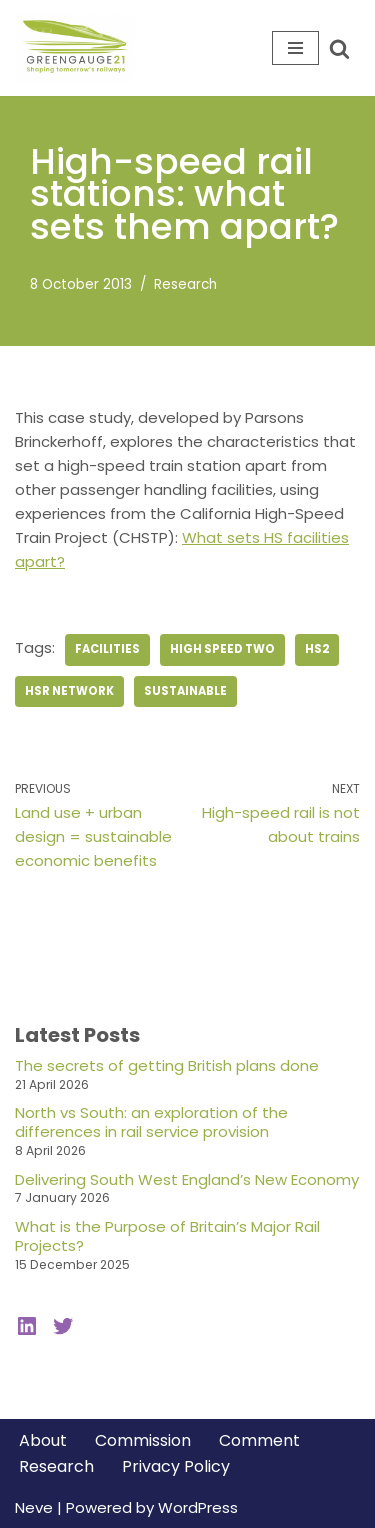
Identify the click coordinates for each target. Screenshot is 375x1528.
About (43, 1440)
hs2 (317, 649)
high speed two (222, 649)
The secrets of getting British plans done (167, 1065)
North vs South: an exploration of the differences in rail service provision (151, 1122)
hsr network (69, 691)
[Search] (339, 48)
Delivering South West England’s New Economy (187, 1179)
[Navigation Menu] (295, 48)
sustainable (185, 691)
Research (185, 284)
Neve (34, 1507)
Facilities (107, 649)
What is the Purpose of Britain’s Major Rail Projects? (167, 1236)
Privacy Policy (176, 1466)
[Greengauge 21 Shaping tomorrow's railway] (80, 48)
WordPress (198, 1507)
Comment (259, 1440)
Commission (143, 1440)
